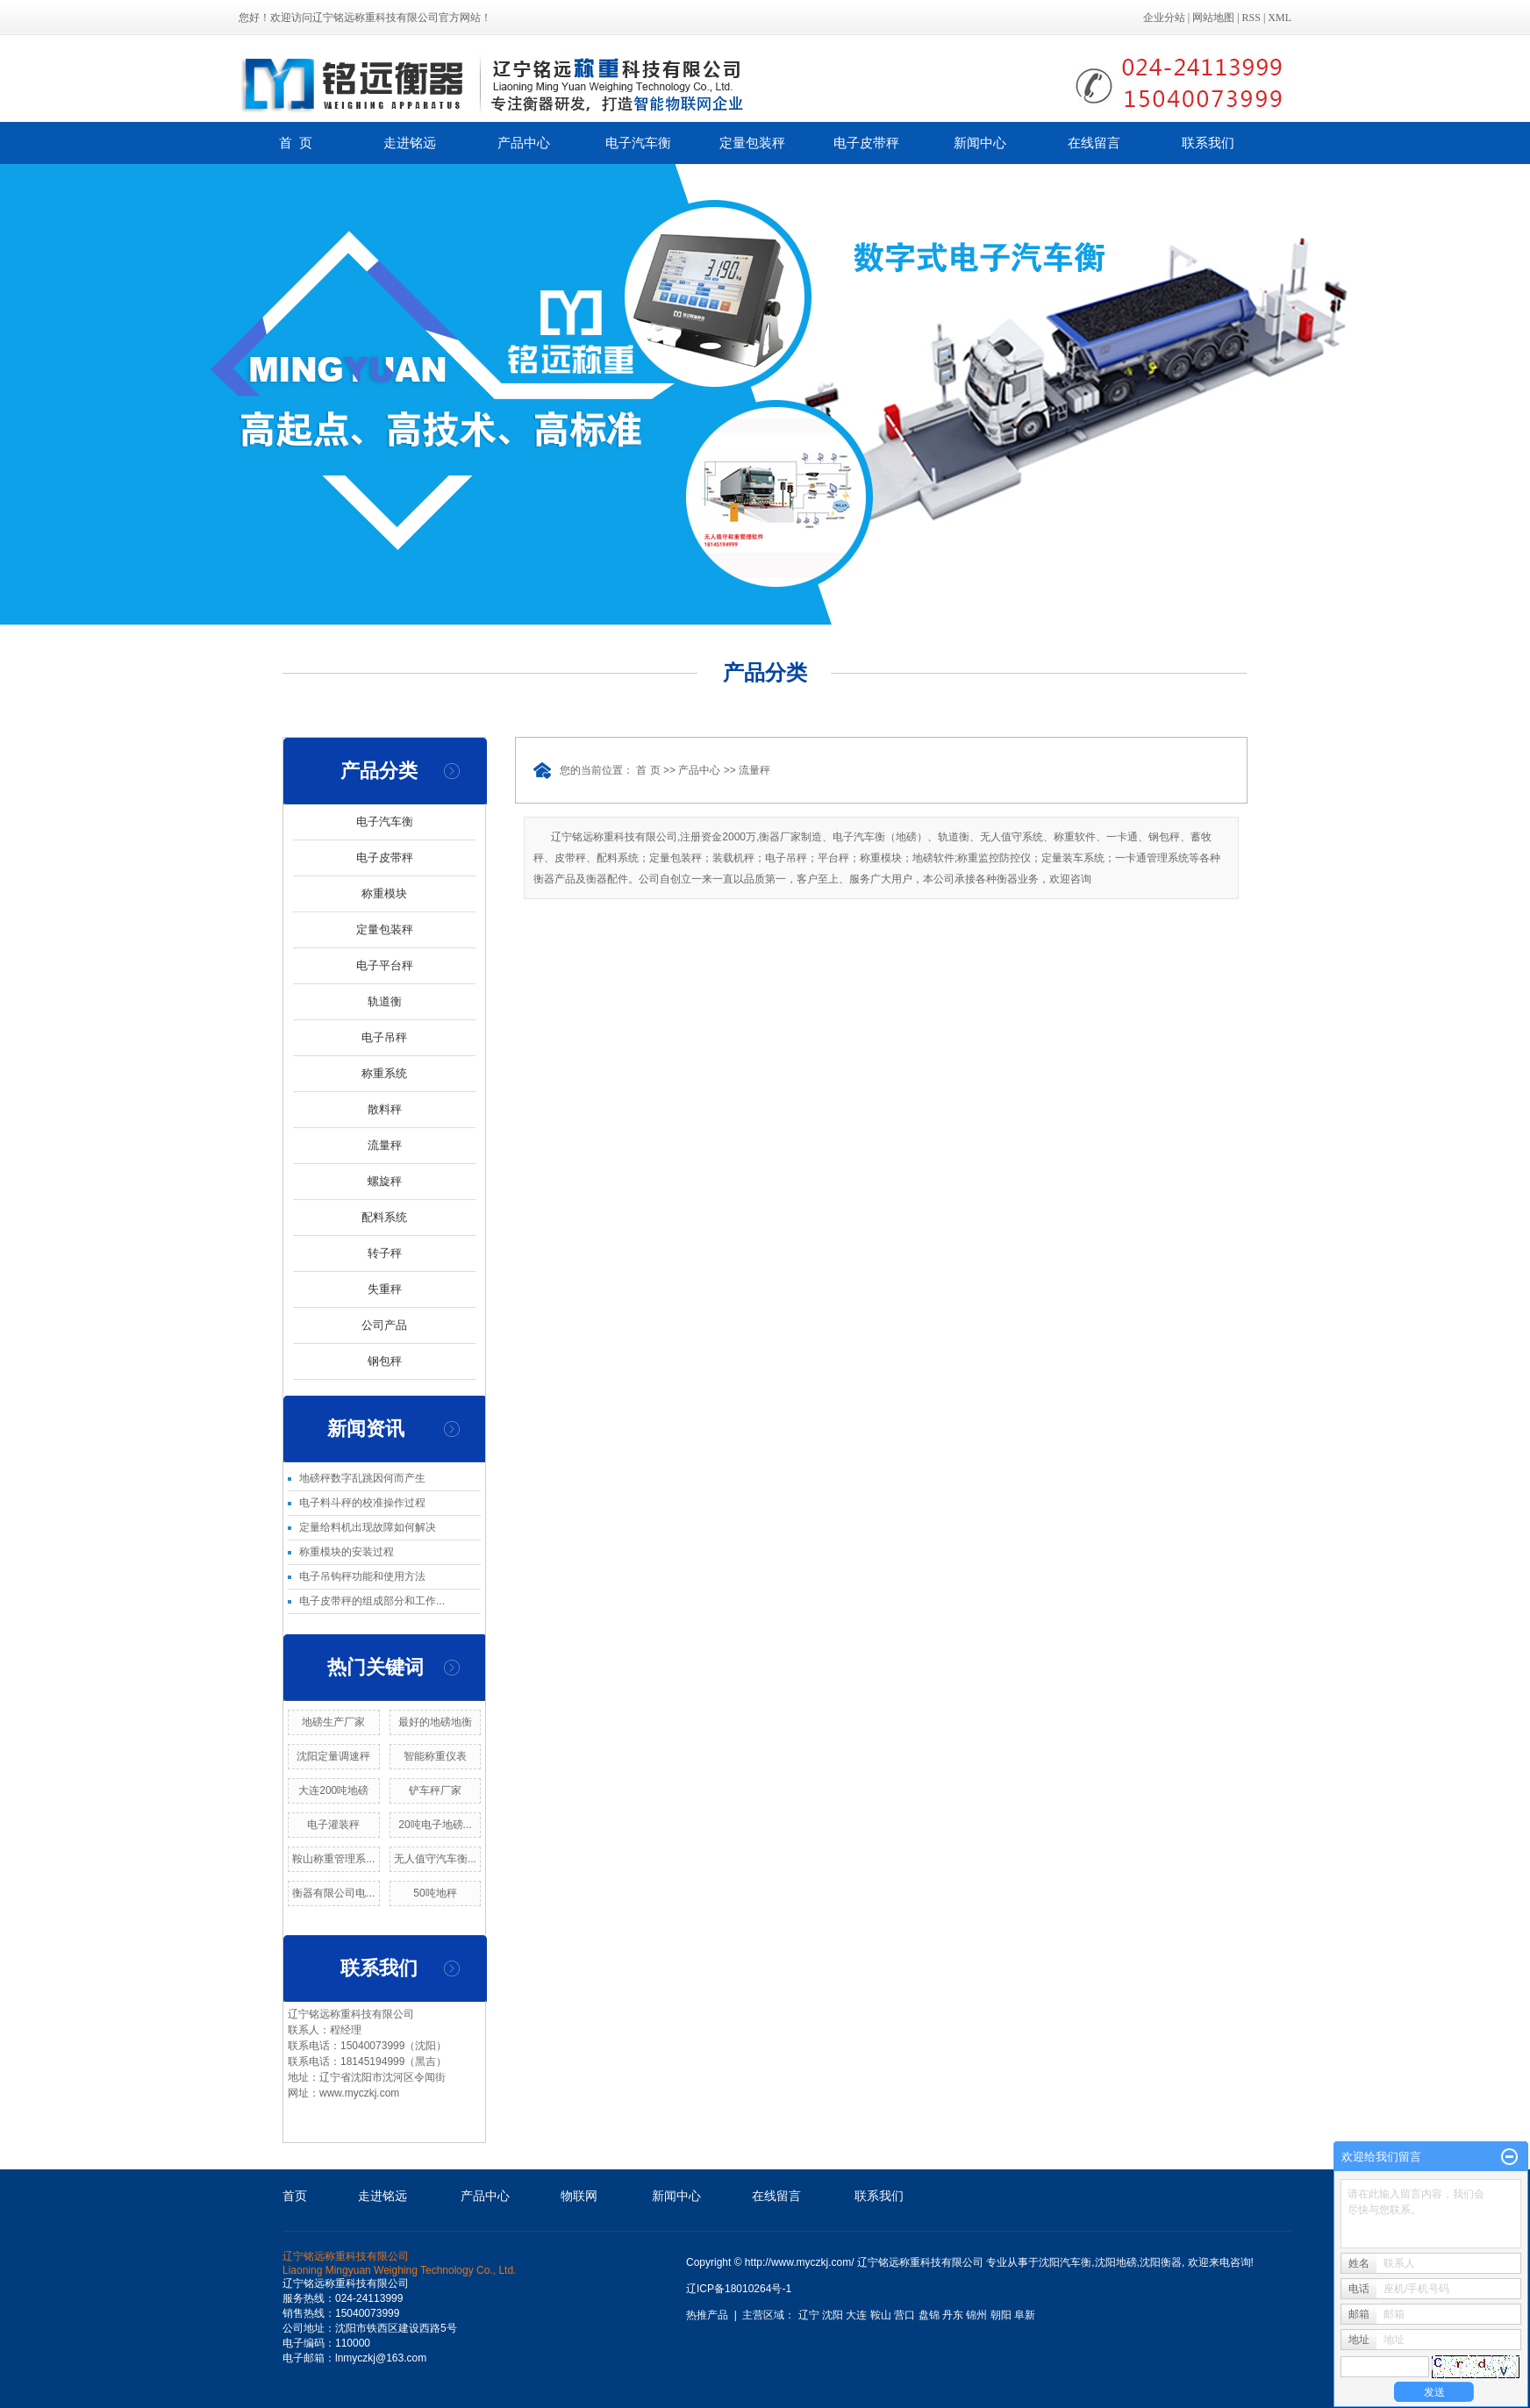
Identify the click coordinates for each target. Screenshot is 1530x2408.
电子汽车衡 (638, 142)
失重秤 (385, 1289)
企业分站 (1164, 17)
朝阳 (1001, 2315)
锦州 (976, 2315)
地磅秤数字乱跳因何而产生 (362, 1478)
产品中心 (523, 142)
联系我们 (1208, 142)
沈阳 (832, 2315)
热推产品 (707, 2315)
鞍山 (880, 2315)
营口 (904, 2315)
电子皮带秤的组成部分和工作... (372, 1601)
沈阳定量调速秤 (333, 1756)
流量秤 (385, 1145)
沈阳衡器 (1161, 2262)
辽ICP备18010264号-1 (738, 2289)
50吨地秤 (434, 1893)
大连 (856, 2315)
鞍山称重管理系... (333, 1859)
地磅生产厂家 (333, 1722)
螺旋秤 (385, 1181)
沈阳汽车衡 (1065, 2262)
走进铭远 (409, 142)
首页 (294, 2196)
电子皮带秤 (866, 142)
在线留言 (1094, 142)
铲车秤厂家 (435, 1790)
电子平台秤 (384, 965)
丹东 (952, 2315)
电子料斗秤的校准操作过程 (362, 1503)
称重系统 (384, 1073)
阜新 (1024, 2315)
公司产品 (384, 1325)
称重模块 (384, 893)
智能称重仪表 (435, 1756)
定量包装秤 (752, 142)
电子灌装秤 (333, 1825)
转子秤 (385, 1253)
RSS (1251, 17)
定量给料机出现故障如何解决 (367, 1527)
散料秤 (385, 1109)
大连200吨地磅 (333, 1790)
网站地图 (1213, 17)
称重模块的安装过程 (346, 1552)
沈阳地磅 (1116, 2262)
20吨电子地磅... (434, 1825)
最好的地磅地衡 (435, 1722)
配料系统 (384, 1217)
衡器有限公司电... (333, 1893)
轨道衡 (385, 1001)
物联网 (579, 2196)
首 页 (295, 142)
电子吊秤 (384, 1037)
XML (1279, 17)
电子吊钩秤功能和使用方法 (362, 1576)
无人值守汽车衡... (435, 1859)
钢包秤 (385, 1361)
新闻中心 (980, 142)
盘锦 (929, 2315)
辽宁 (808, 2315)
